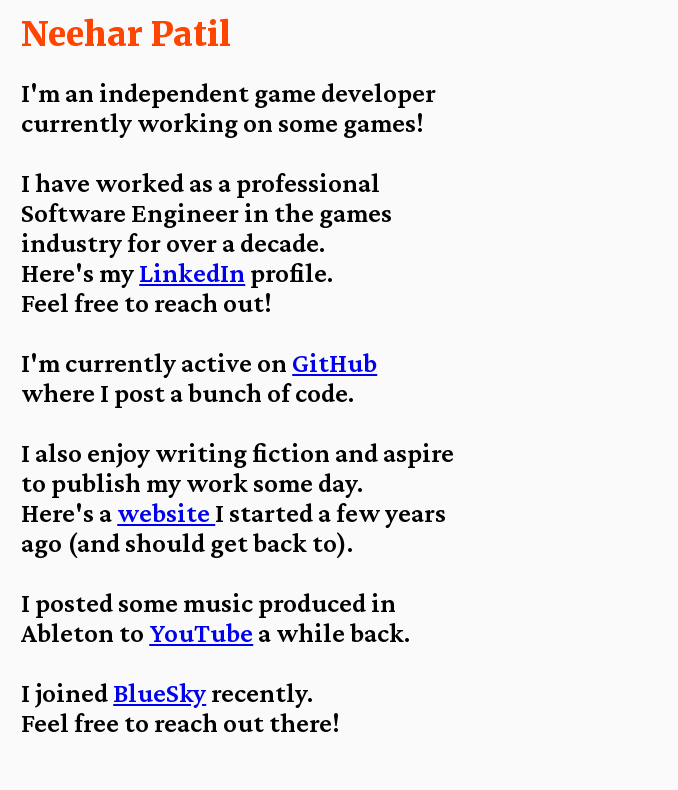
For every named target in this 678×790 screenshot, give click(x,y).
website (166, 513)
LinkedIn (192, 273)
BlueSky (159, 693)
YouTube (201, 633)
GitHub (334, 363)
